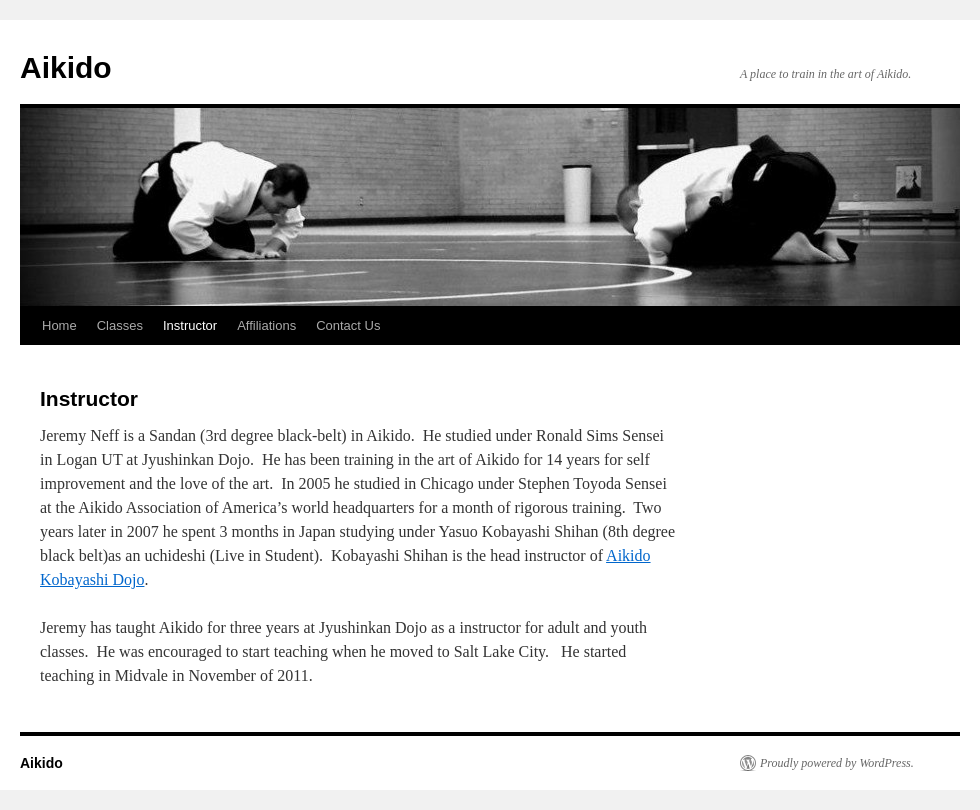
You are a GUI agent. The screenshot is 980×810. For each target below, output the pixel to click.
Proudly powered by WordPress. (837, 763)
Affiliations (266, 325)
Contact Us (348, 325)
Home (59, 325)
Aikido (66, 67)
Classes (120, 325)
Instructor (190, 325)
